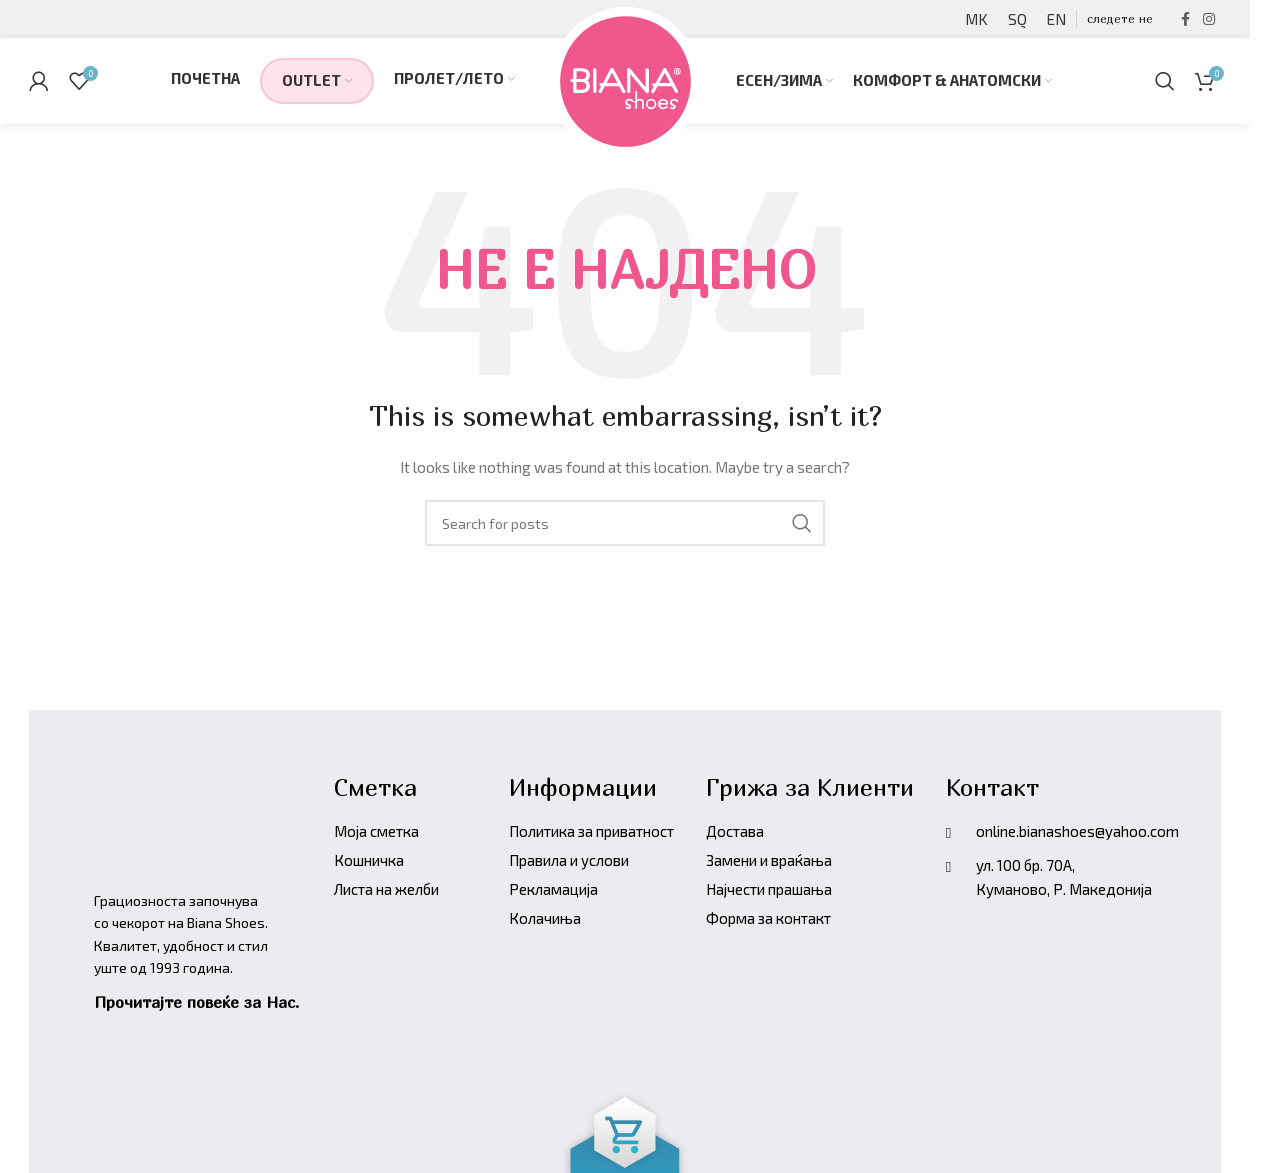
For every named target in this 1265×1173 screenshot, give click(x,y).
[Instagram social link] (1209, 20)
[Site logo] (625, 82)
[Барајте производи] (1165, 85)
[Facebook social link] (1185, 20)
